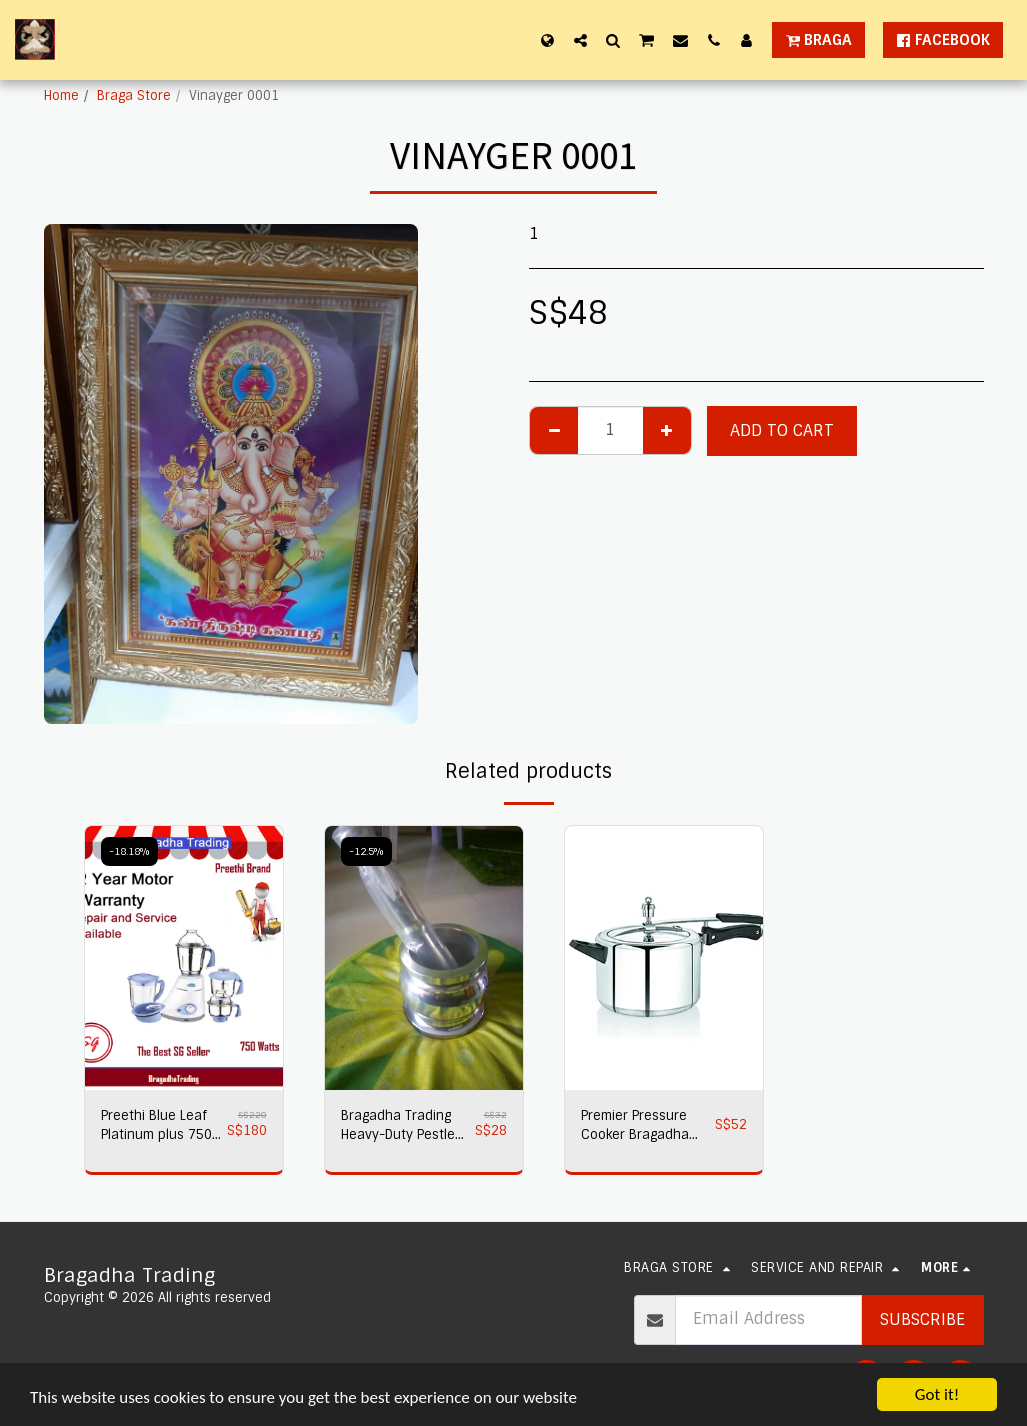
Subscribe (922, 1319)
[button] (580, 40)
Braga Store (134, 95)
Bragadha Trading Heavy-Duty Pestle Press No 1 (398, 1125)
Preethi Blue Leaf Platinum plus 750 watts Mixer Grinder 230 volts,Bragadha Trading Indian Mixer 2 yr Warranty (163, 1125)
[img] (184, 958)
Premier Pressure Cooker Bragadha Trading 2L (635, 1125)
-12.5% (366, 851)
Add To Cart (782, 430)
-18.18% (129, 851)
